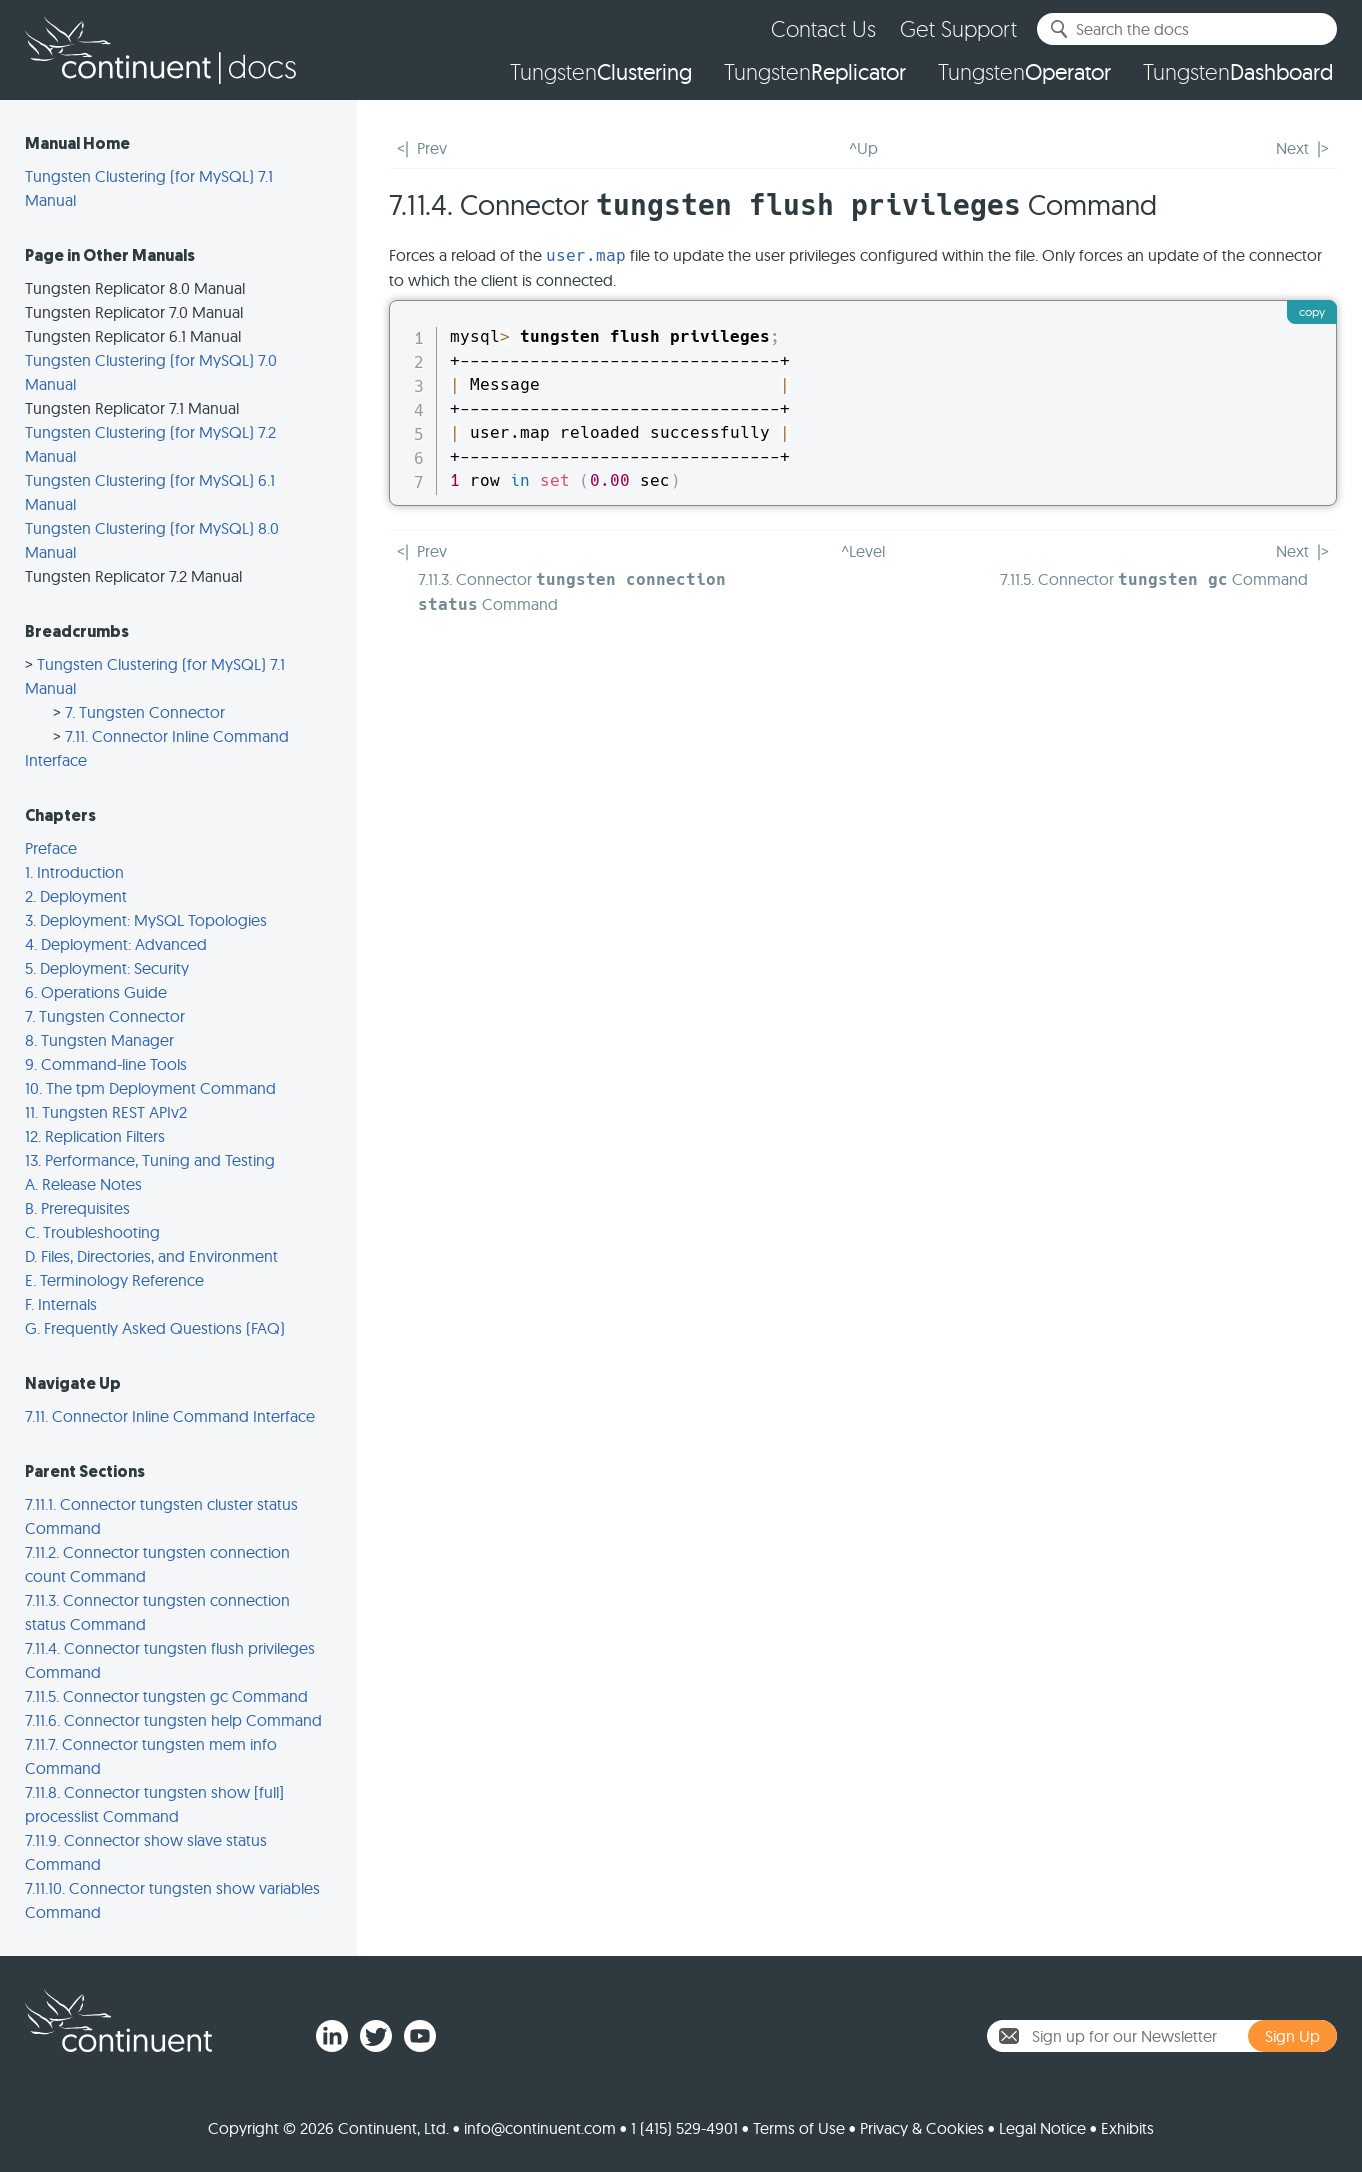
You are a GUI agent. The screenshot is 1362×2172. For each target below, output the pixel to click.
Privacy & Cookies (922, 2128)
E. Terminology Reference (114, 1280)
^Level (863, 551)
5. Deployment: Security (107, 968)
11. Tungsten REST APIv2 (106, 1112)
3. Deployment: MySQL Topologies (146, 920)
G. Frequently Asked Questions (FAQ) (155, 1328)
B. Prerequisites (77, 1208)
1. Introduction (74, 872)
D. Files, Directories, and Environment (151, 1256)
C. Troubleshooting (92, 1232)
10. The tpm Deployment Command (150, 1088)
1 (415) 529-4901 (684, 2128)
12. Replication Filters (95, 1136)
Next (1292, 148)
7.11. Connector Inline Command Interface (170, 1416)
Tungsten (601, 72)
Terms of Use (799, 2128)
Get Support (958, 28)
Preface (51, 848)
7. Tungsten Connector (145, 712)
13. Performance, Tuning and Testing (150, 1160)
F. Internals (61, 1304)
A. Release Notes (83, 1184)
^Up (863, 148)
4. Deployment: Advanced (116, 944)
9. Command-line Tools (106, 1064)
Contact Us (823, 28)
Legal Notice (1042, 2128)
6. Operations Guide (96, 992)
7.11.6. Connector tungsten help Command (173, 1720)
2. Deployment (76, 896)
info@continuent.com (540, 2128)
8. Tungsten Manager (99, 1040)
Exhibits (1127, 2128)
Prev (432, 148)
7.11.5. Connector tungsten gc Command (166, 1696)
